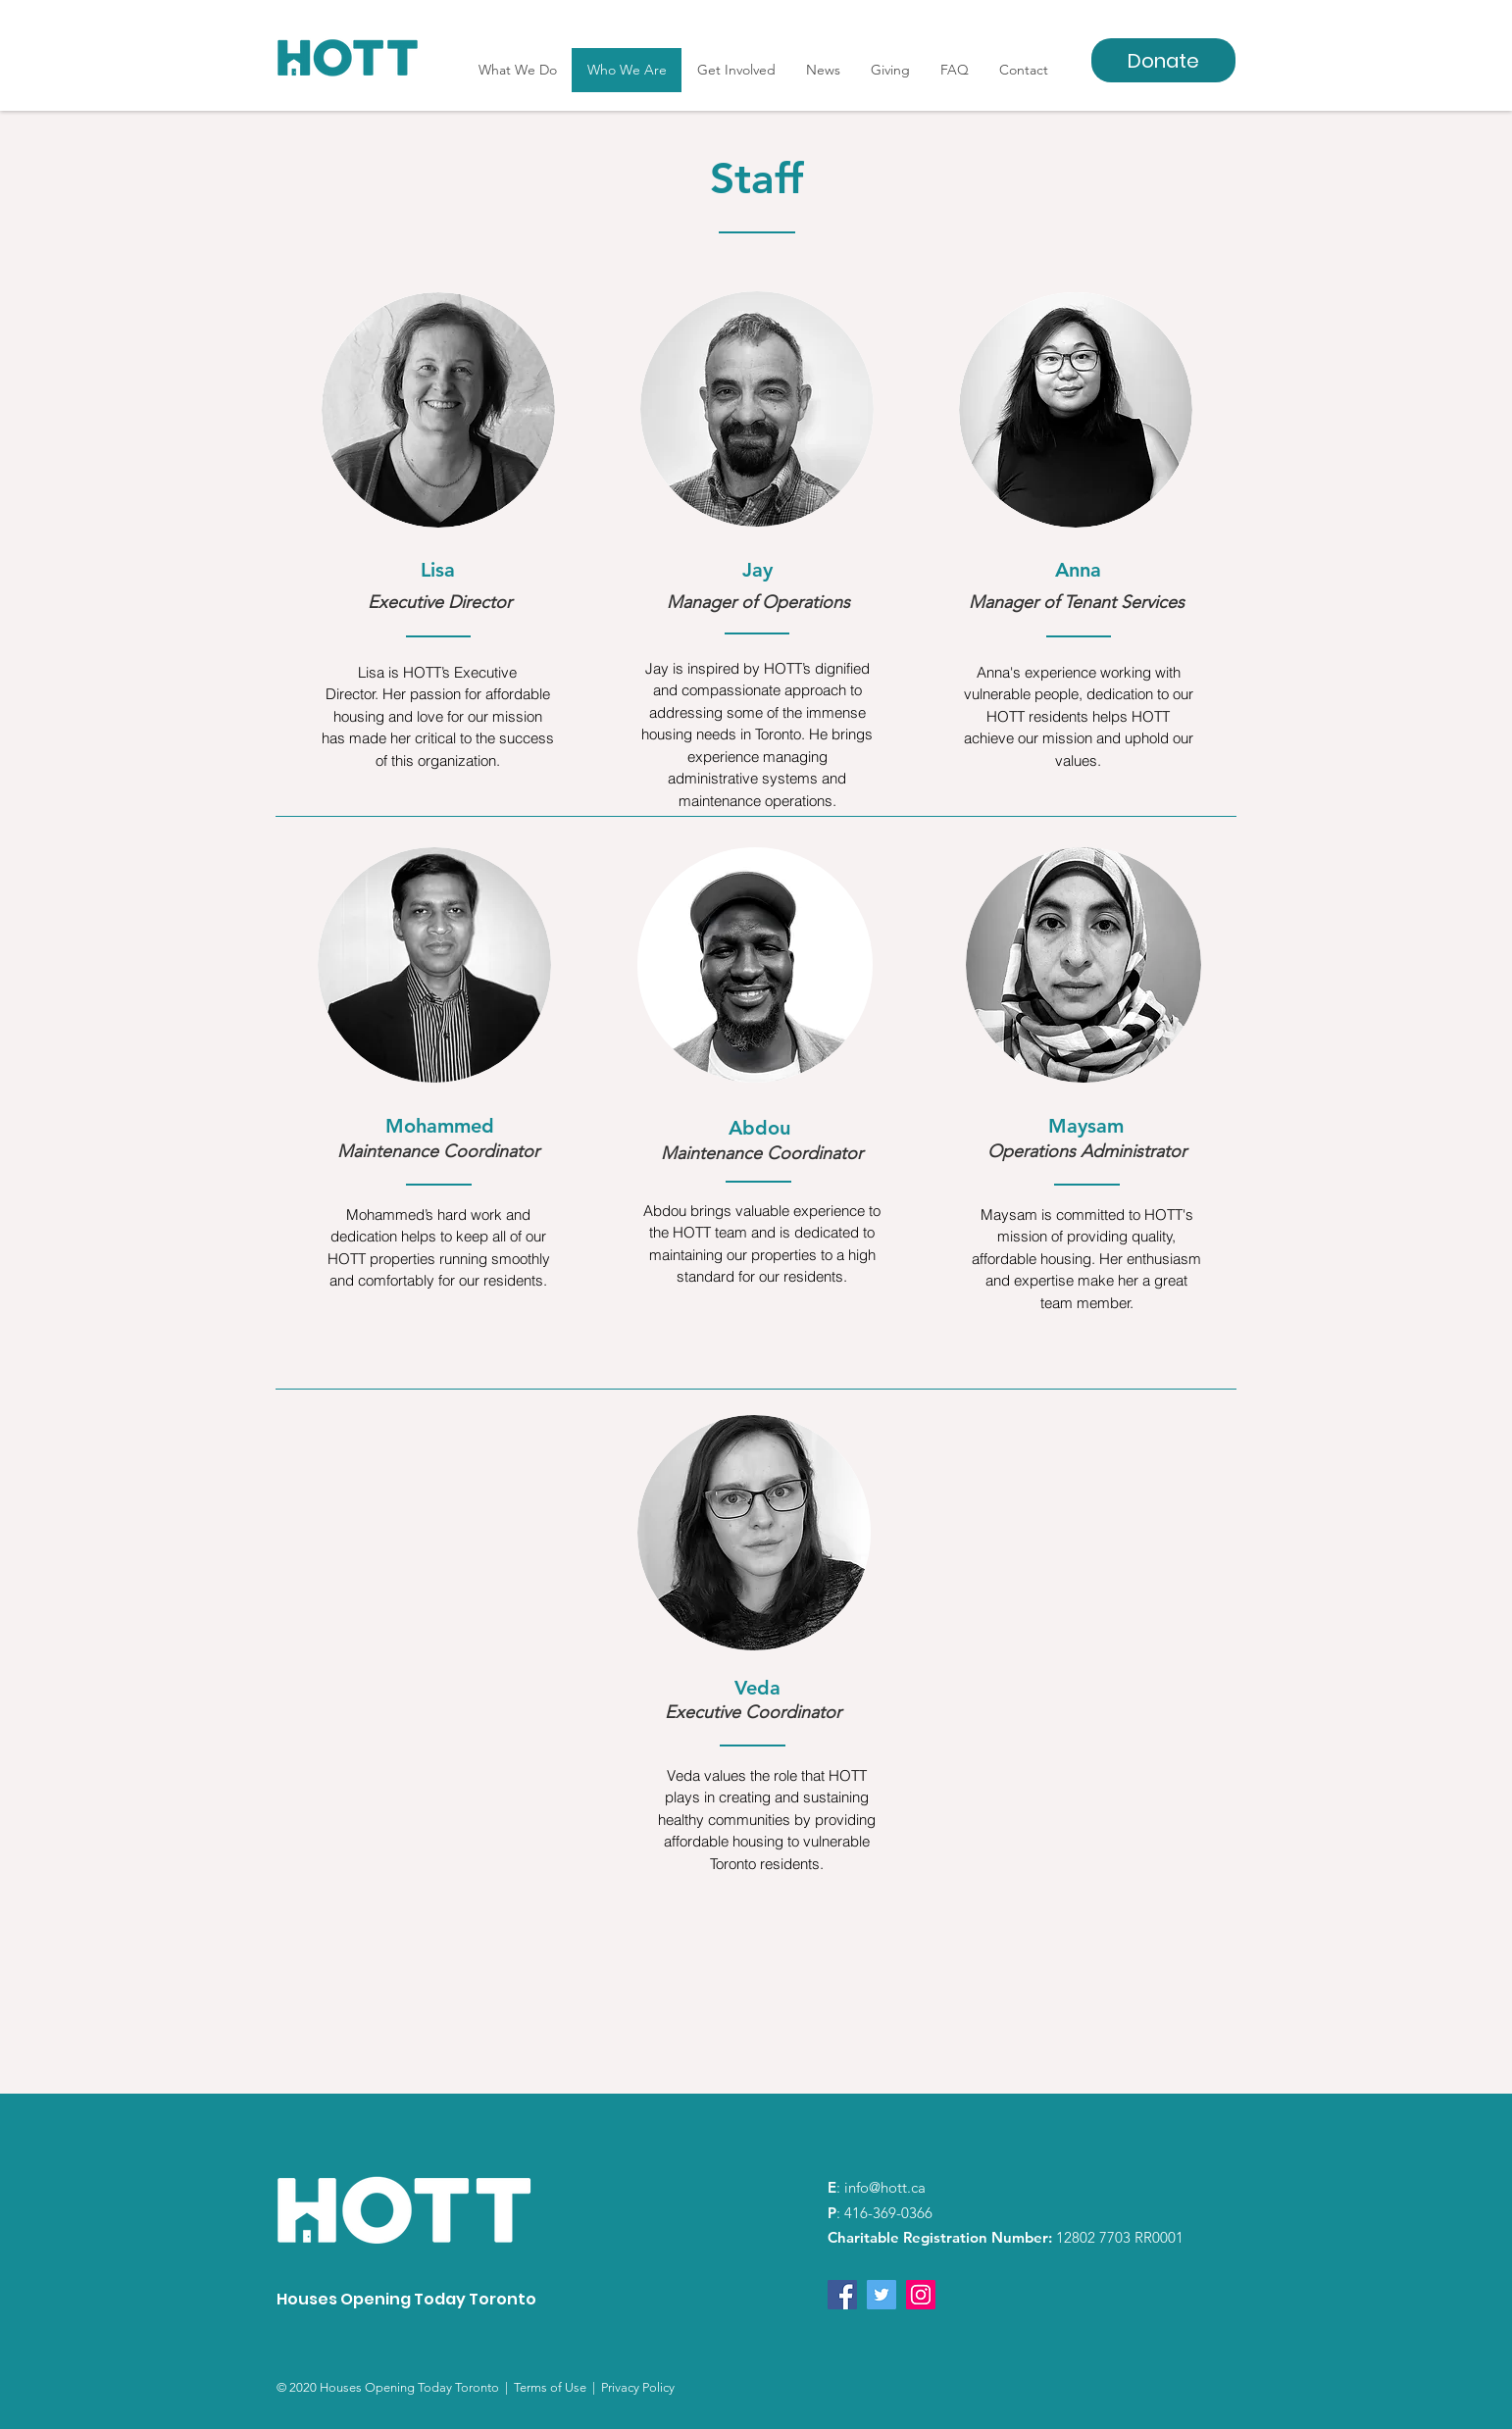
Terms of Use (553, 2387)
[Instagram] (920, 2294)
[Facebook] (842, 2294)
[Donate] (1163, 60)
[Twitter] (881, 2294)
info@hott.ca (885, 2187)
